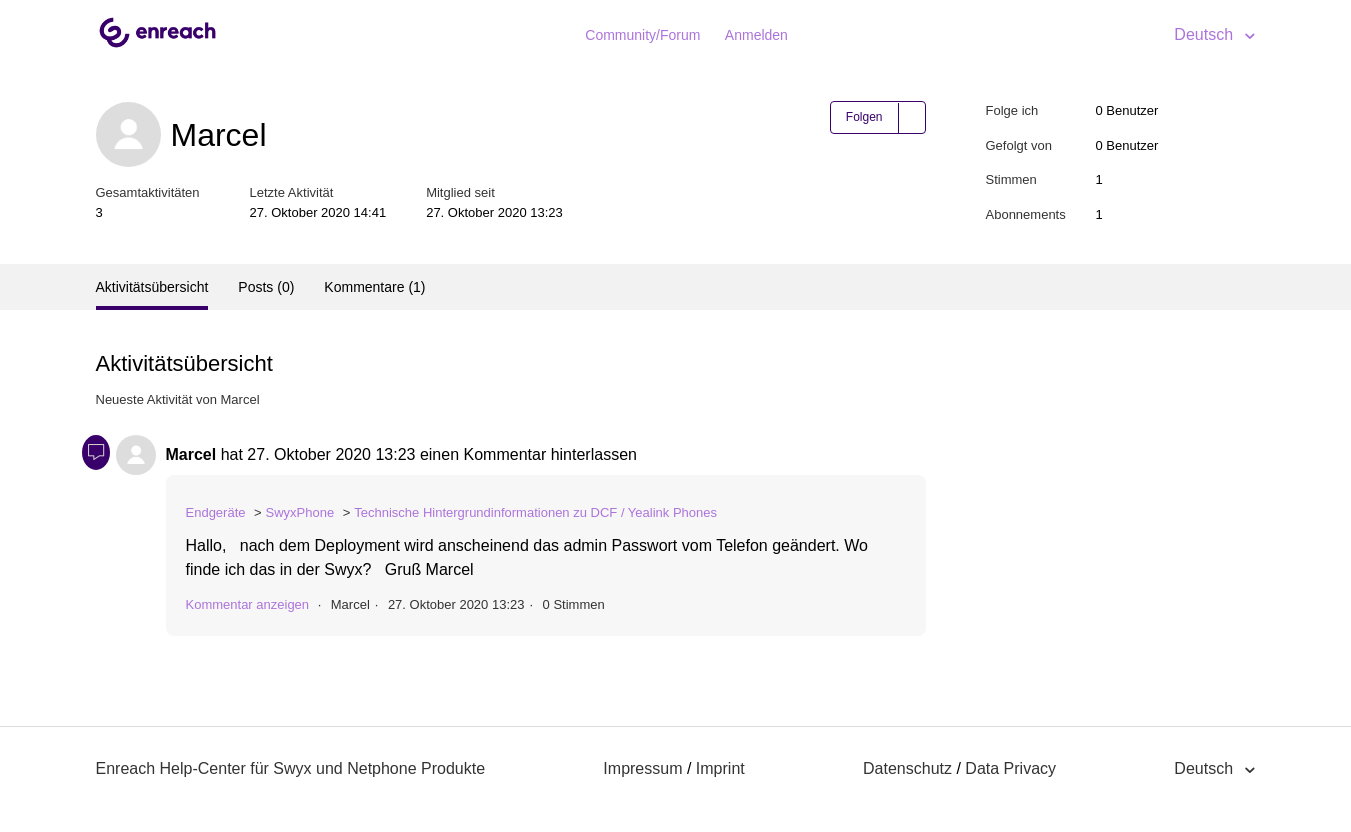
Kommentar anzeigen (248, 604)
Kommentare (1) (374, 287)
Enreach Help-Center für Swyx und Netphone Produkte (291, 768)
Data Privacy (1010, 768)
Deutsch (1205, 34)
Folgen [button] (864, 117)
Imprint (720, 768)
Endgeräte (216, 512)
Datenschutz (907, 768)
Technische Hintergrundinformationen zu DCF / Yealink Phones (535, 512)
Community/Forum (642, 35)
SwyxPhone (300, 512)
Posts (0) (266, 287)
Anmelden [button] (756, 35)
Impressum (642, 768)
